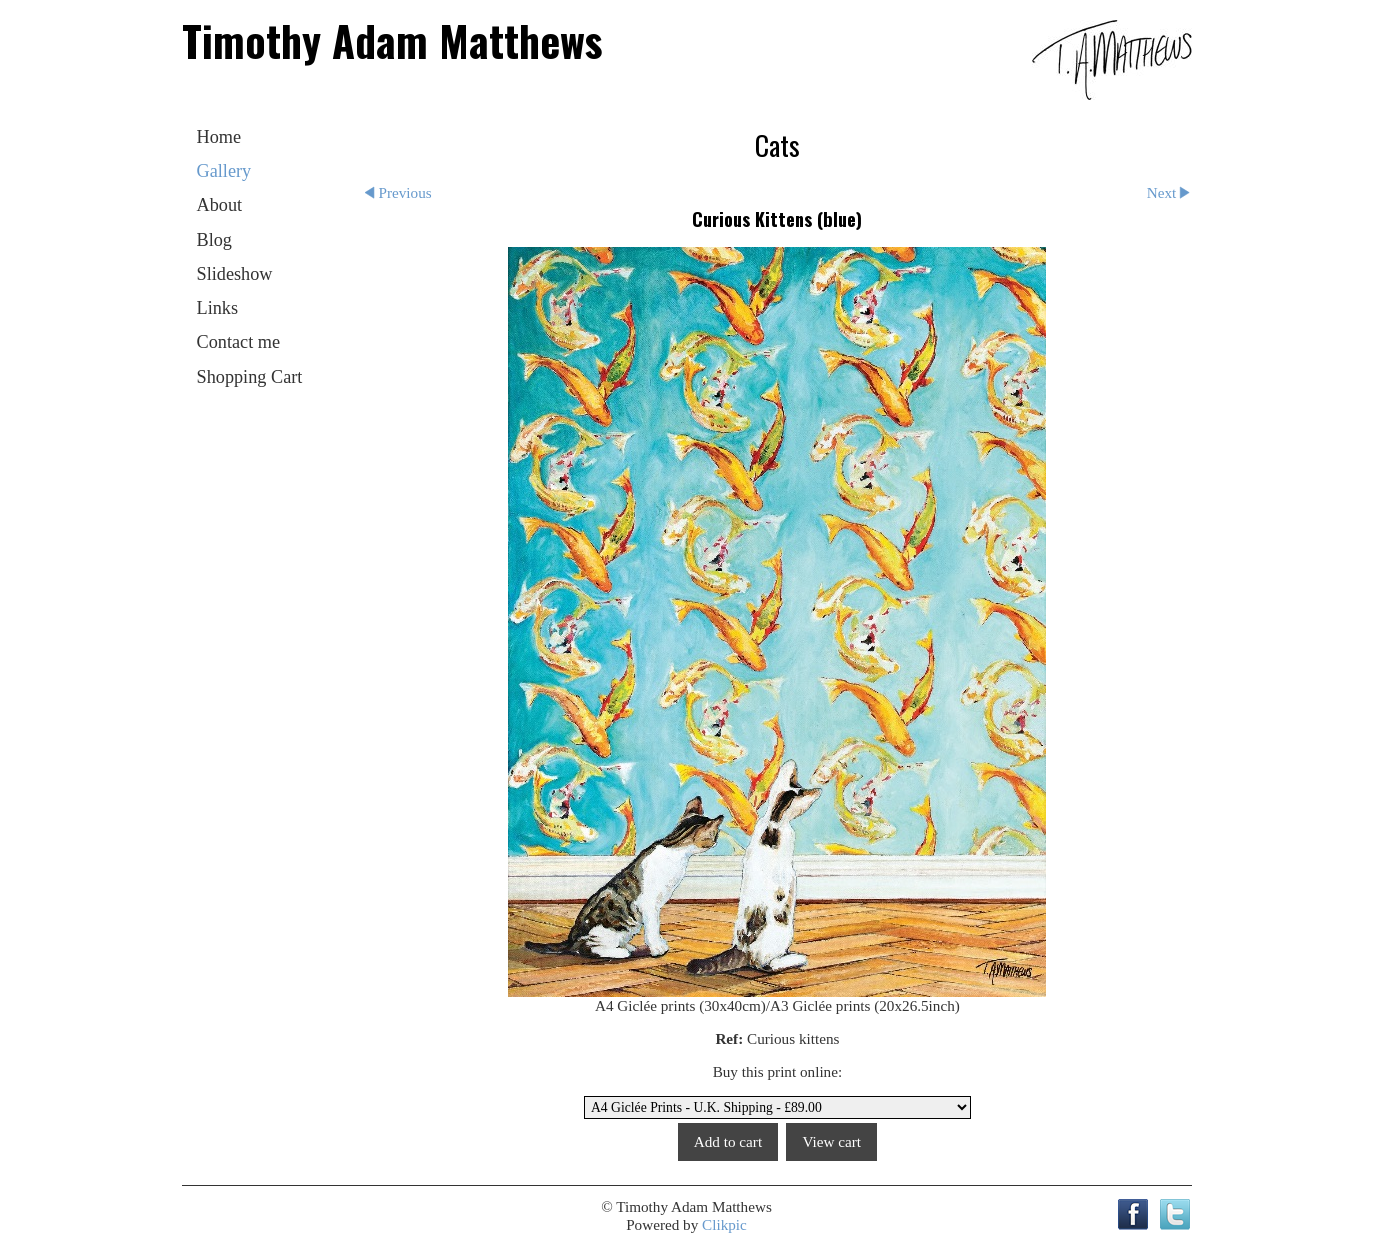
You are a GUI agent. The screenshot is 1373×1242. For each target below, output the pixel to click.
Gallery (224, 171)
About (220, 205)
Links (218, 308)
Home (219, 137)
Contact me (239, 342)
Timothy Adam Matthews (392, 40)
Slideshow (235, 274)
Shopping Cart (250, 377)
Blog (214, 240)
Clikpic (724, 1224)
